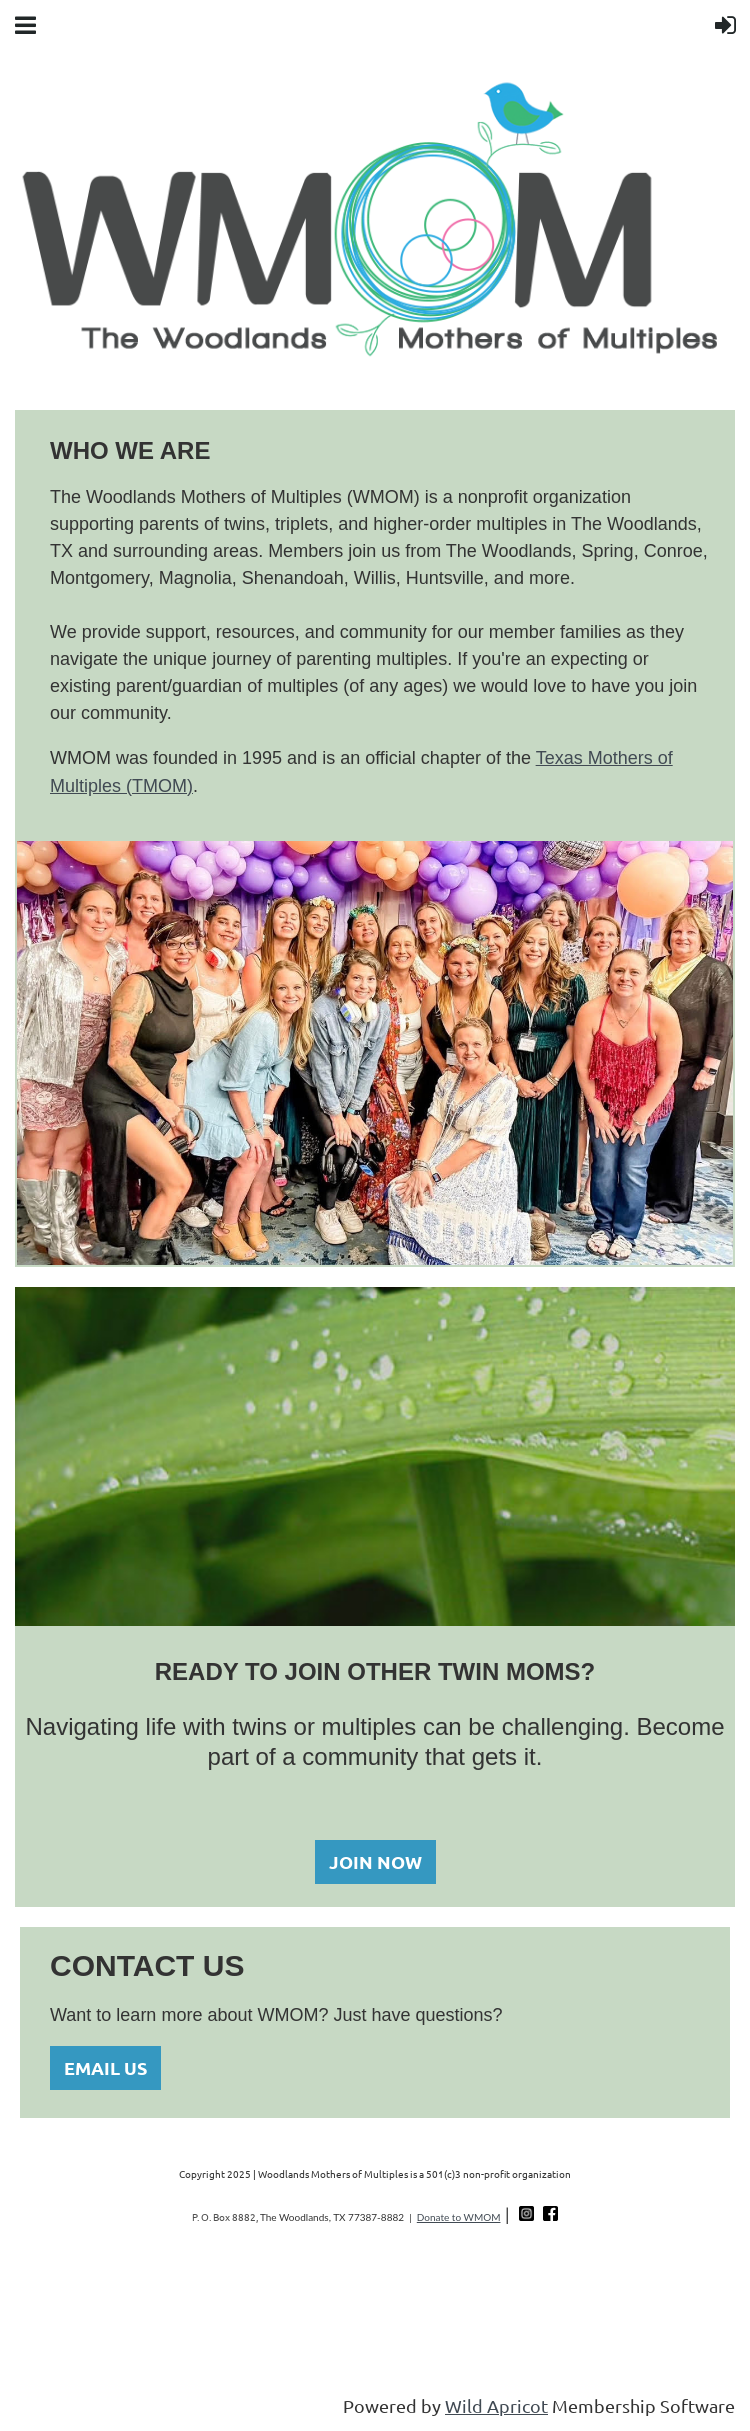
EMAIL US (105, 2067)
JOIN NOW (375, 1861)
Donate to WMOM (459, 2217)
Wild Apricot (496, 2405)
